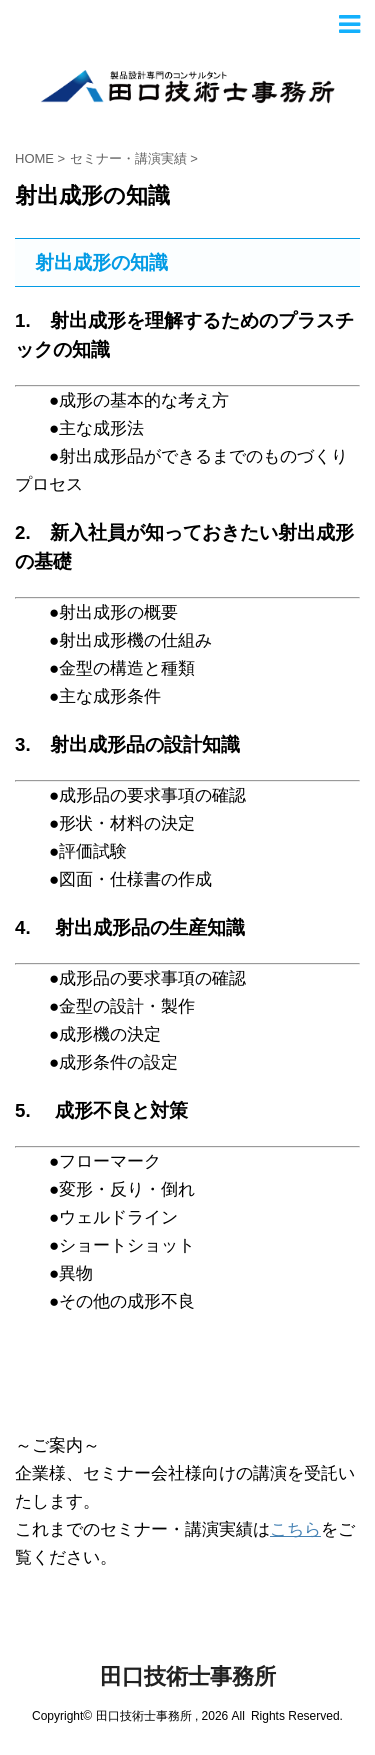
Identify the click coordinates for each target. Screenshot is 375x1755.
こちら (295, 1529)
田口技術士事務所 (188, 1676)
